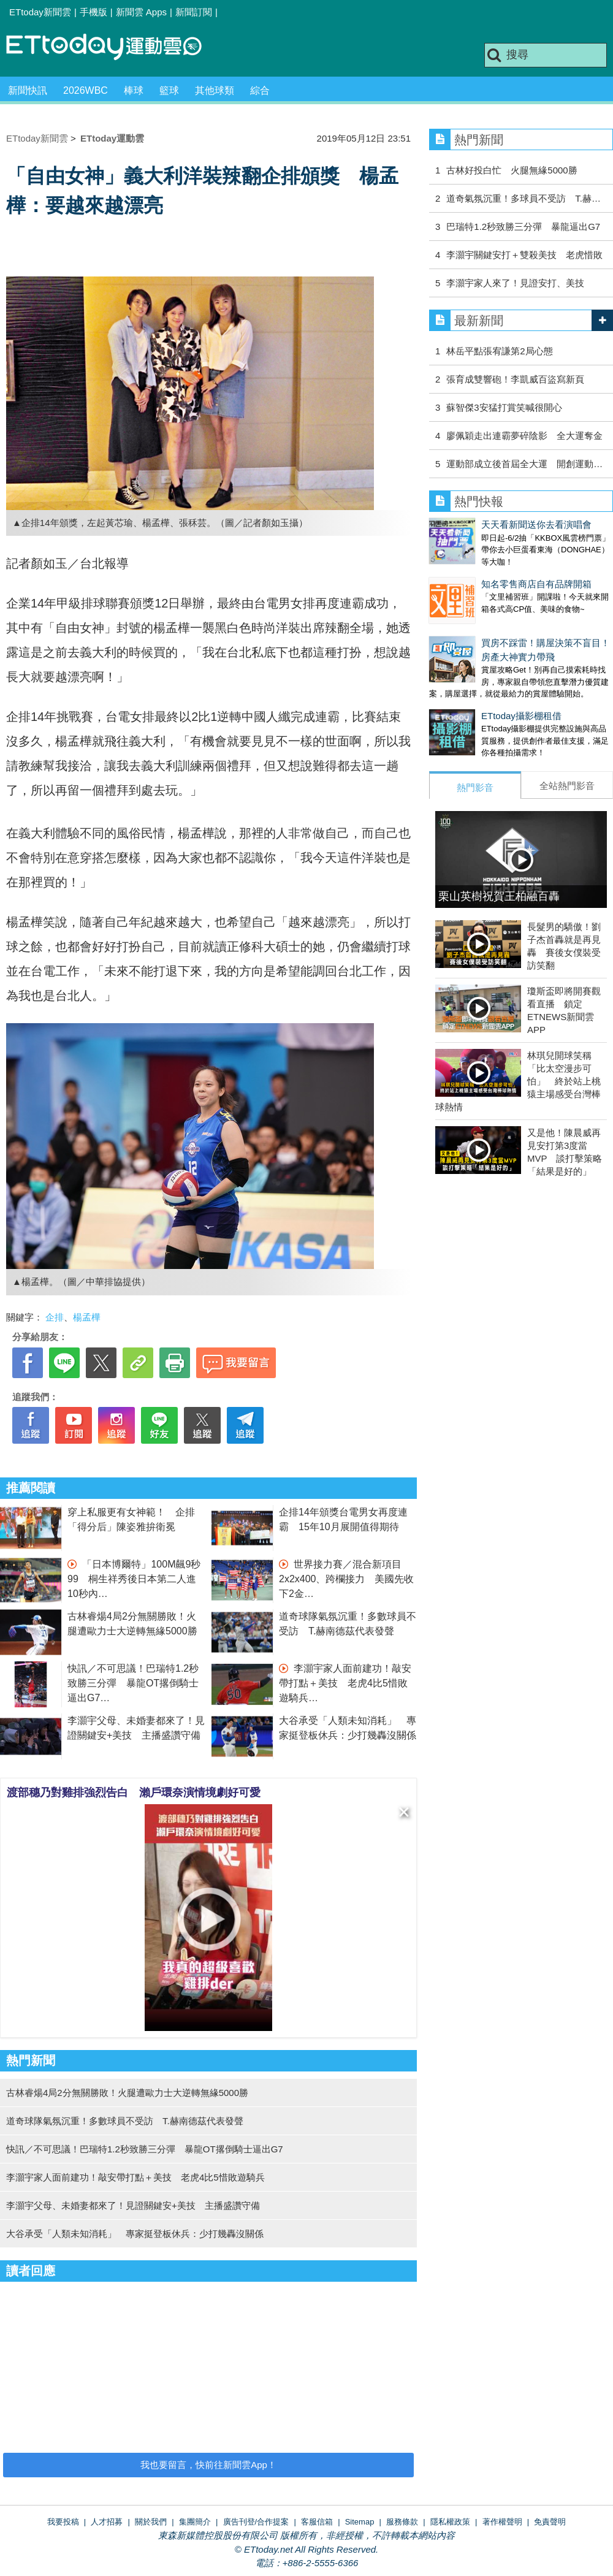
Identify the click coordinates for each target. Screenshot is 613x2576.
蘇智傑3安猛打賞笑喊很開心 (504, 407)
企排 (54, 1317)
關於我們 (151, 2521)
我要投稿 (63, 2521)
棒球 (133, 90)
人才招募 (107, 2521)
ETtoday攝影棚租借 (469, 691)
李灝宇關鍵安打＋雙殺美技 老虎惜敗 (524, 255)
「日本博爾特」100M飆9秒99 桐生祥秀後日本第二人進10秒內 (133, 1579)
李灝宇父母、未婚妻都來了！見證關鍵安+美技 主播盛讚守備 (133, 2205)
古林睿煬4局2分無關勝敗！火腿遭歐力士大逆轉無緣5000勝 (127, 2092)
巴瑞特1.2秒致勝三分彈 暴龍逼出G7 (523, 226)
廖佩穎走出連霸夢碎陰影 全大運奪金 (524, 435)
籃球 (169, 90)
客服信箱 (317, 2521)
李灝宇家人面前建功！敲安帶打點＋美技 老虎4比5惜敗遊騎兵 (345, 1683)
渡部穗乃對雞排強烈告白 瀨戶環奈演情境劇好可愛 (134, 1792)
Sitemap (360, 2521)
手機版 (93, 12)
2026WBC (85, 90)
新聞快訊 (27, 90)
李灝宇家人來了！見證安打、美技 (515, 283)
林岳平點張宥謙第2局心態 (499, 351)
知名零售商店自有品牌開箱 (484, 571)
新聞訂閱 (193, 12)
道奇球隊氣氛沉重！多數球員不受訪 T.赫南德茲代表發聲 (124, 2121)
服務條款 (402, 2521)
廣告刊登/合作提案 (256, 2521)
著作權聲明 (502, 2521)
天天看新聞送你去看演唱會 (484, 524)
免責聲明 (550, 2521)
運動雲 (113, 47)
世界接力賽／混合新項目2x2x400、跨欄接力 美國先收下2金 (346, 1579)
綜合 (260, 90)
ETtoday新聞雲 (40, 12)
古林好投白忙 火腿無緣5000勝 (511, 170)
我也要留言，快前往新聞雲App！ (208, 2465)
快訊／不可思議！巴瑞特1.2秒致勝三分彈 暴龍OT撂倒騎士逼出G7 (133, 1683)
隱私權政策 (450, 2521)
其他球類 (214, 90)
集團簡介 (195, 2521)
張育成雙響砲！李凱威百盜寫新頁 (515, 379)
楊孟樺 (87, 1317)
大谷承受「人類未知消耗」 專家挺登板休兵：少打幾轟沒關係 (135, 2233)
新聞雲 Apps (141, 12)
